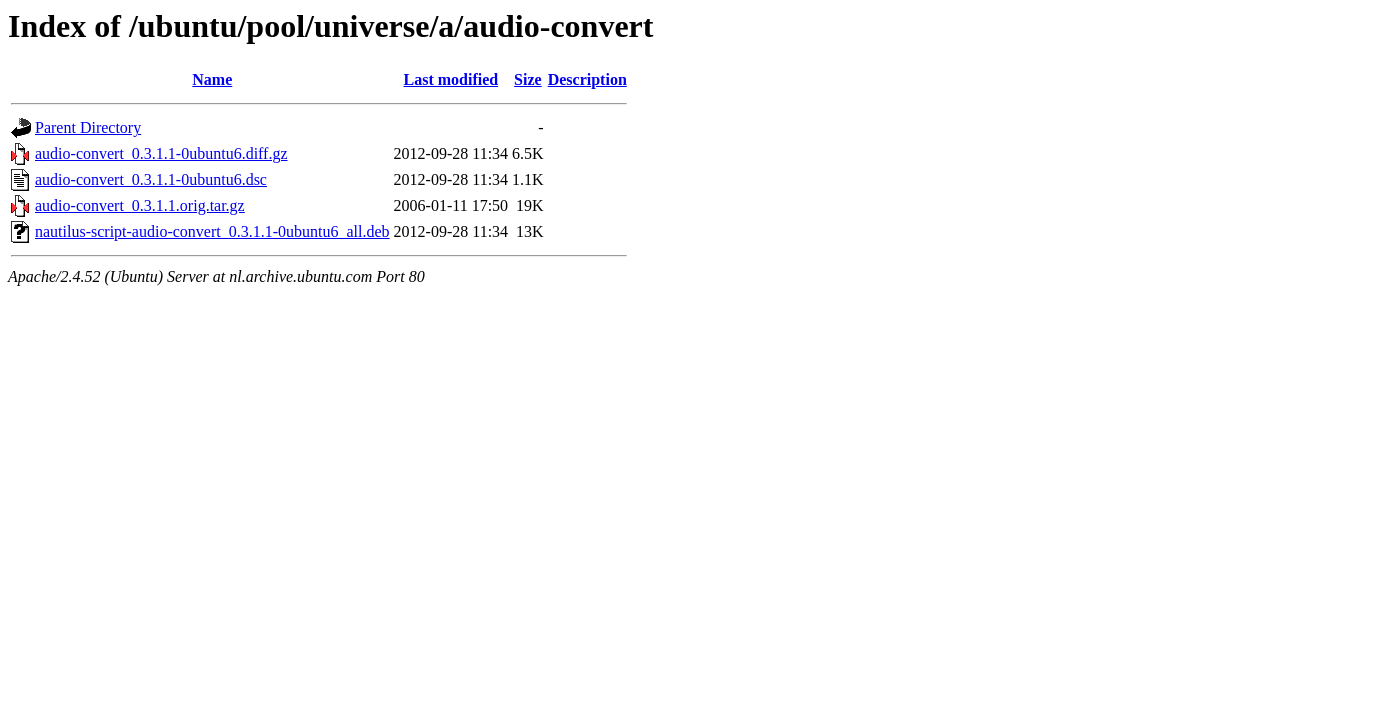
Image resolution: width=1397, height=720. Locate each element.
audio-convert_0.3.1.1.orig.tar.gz (140, 205)
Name (212, 79)
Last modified (451, 79)
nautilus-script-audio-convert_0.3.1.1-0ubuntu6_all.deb (212, 231)
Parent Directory (88, 127)
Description (587, 79)
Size (528, 79)
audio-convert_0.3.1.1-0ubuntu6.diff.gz (161, 153)
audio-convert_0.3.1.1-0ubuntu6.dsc (151, 179)
